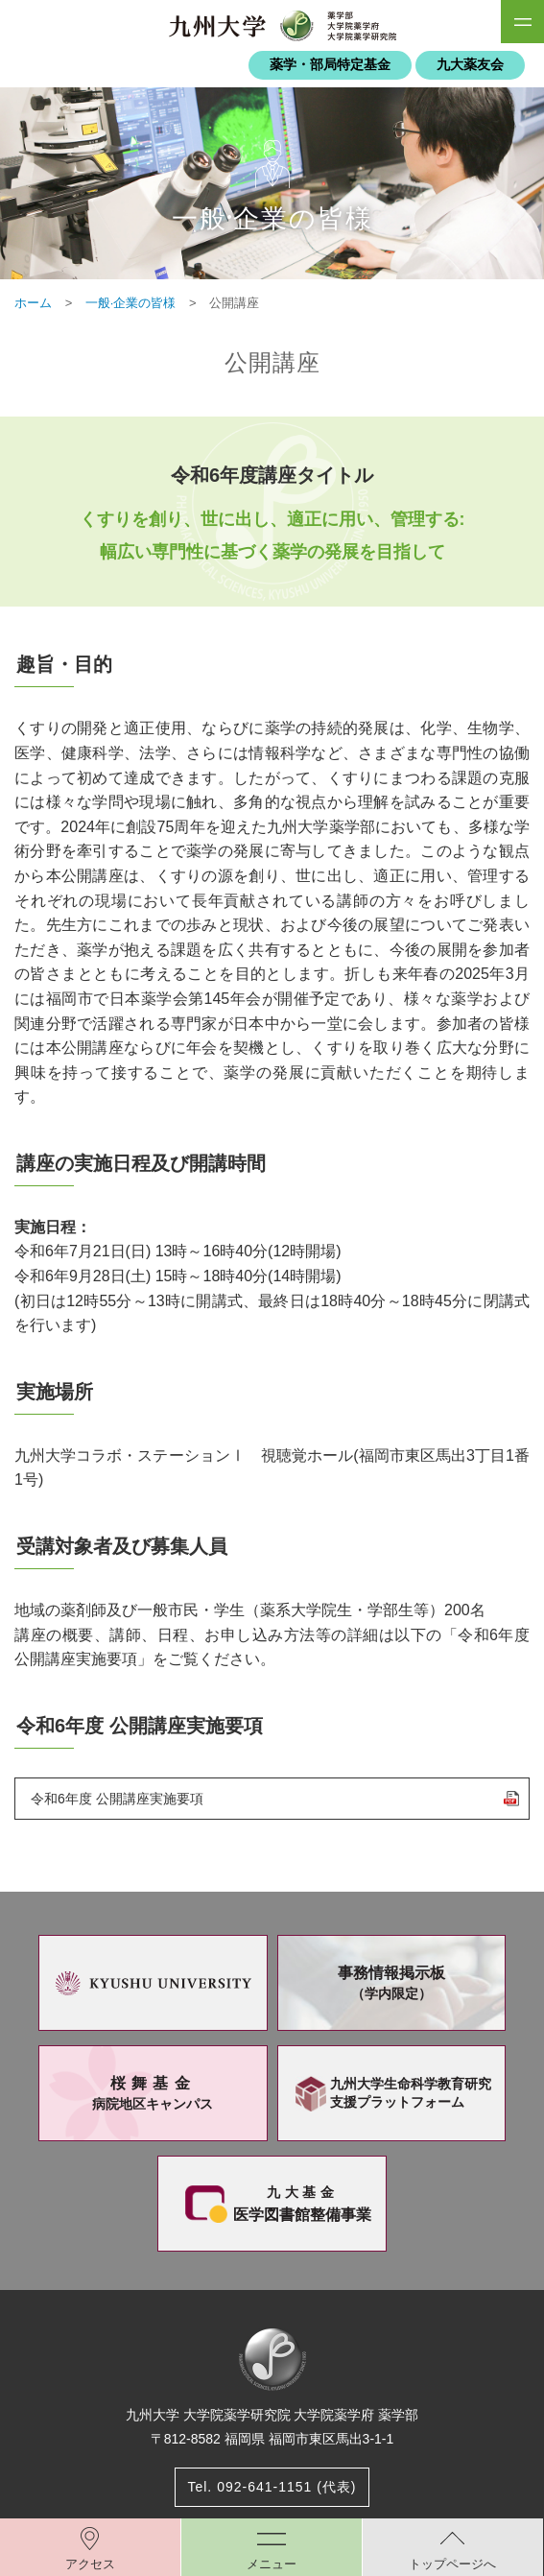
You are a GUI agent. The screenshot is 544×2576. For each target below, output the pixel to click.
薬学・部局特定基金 (330, 65)
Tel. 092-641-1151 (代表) (271, 2486)
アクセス (90, 2564)
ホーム (33, 303)
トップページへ (452, 2564)
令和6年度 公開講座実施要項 (117, 1798)
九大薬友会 (470, 65)
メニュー (271, 2564)
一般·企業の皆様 (131, 303)
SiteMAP (522, 21)
